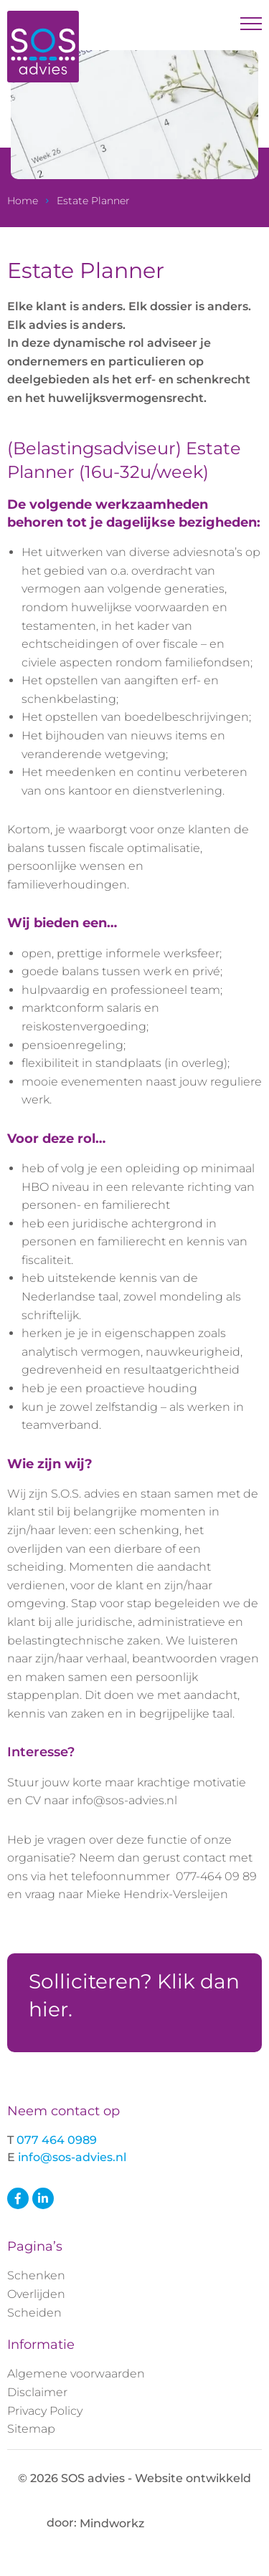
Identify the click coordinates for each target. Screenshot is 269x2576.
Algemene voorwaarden (76, 2373)
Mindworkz (151, 2523)
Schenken (36, 2275)
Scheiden (34, 2312)
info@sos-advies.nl (72, 2157)
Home (22, 200)
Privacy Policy (44, 2411)
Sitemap (31, 2429)
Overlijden (36, 2294)
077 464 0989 (56, 2140)
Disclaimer (37, 2392)
